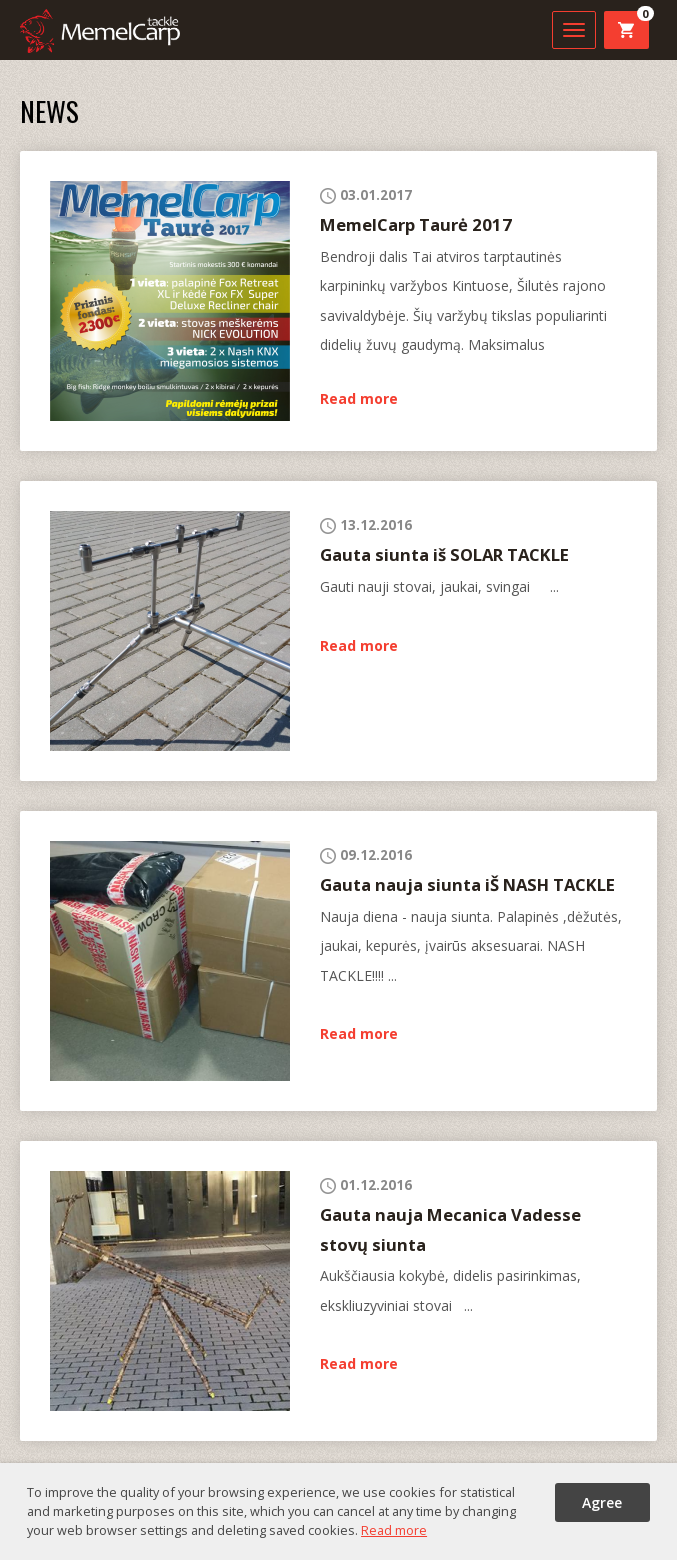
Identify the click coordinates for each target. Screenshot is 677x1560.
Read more (359, 398)
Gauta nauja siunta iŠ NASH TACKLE (467, 884)
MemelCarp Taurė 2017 (416, 224)
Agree (602, 1502)
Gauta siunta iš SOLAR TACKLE (444, 554)
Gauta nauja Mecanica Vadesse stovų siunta (450, 1229)
